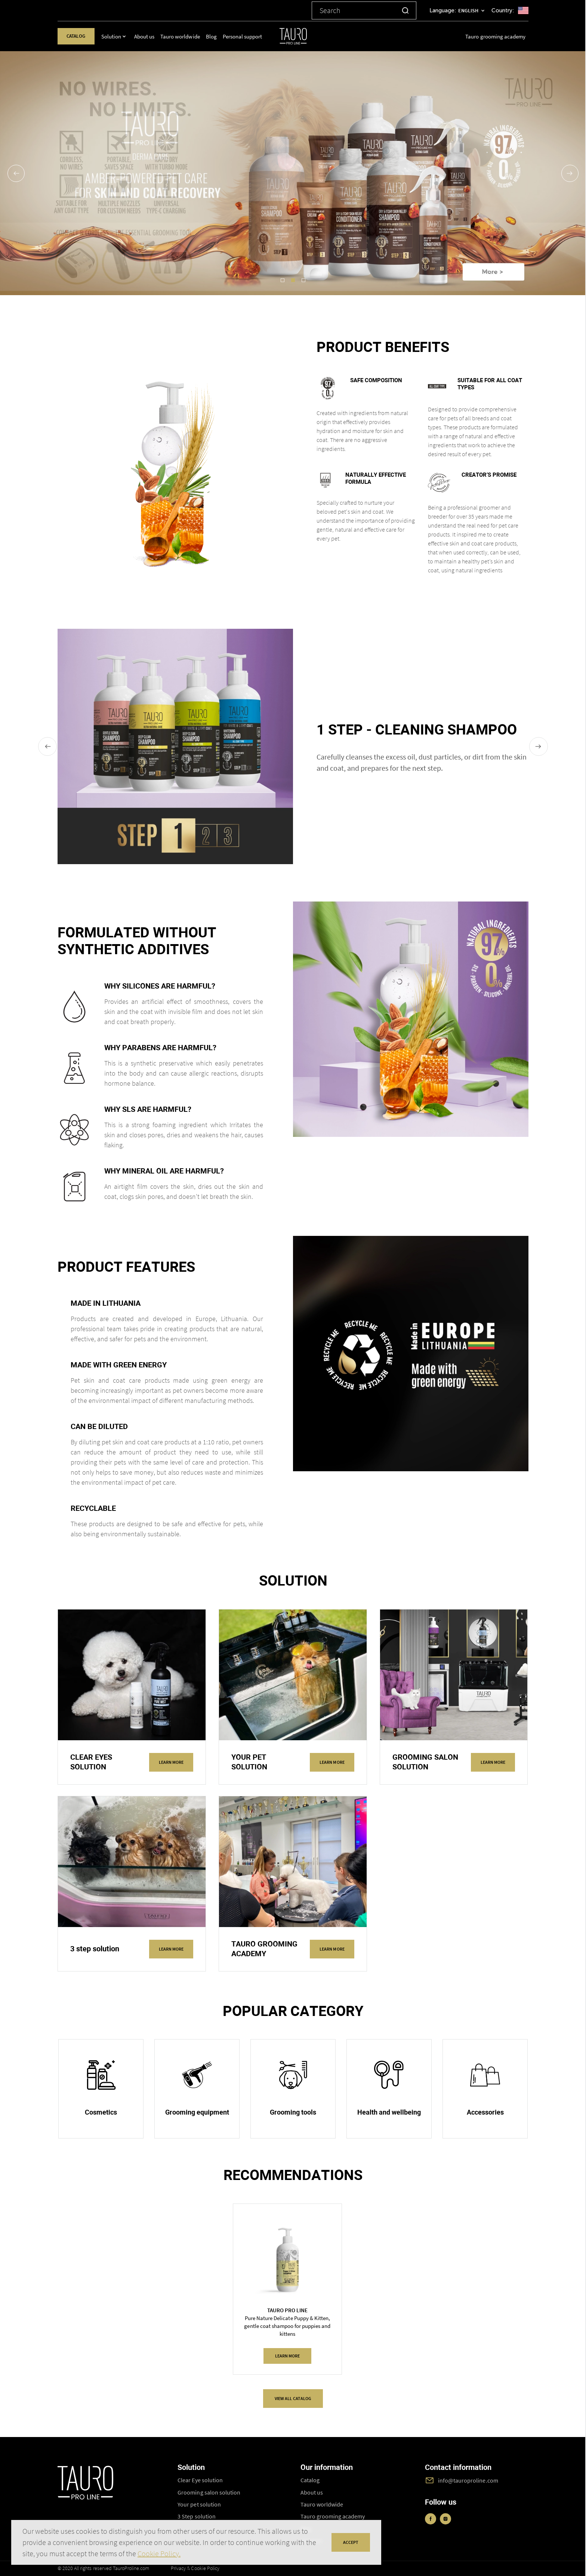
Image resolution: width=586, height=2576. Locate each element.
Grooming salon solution (209, 2492)
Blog (211, 36)
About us (145, 36)
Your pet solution (199, 2504)
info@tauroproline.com (468, 2480)
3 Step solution (196, 2516)
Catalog (76, 36)
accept (350, 2542)
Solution (111, 36)
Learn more (171, 1762)
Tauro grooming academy (495, 36)
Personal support (242, 36)
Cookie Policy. (159, 2553)
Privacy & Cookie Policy (195, 2568)
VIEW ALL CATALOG (293, 2398)
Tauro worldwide (180, 36)
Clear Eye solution (200, 2480)
